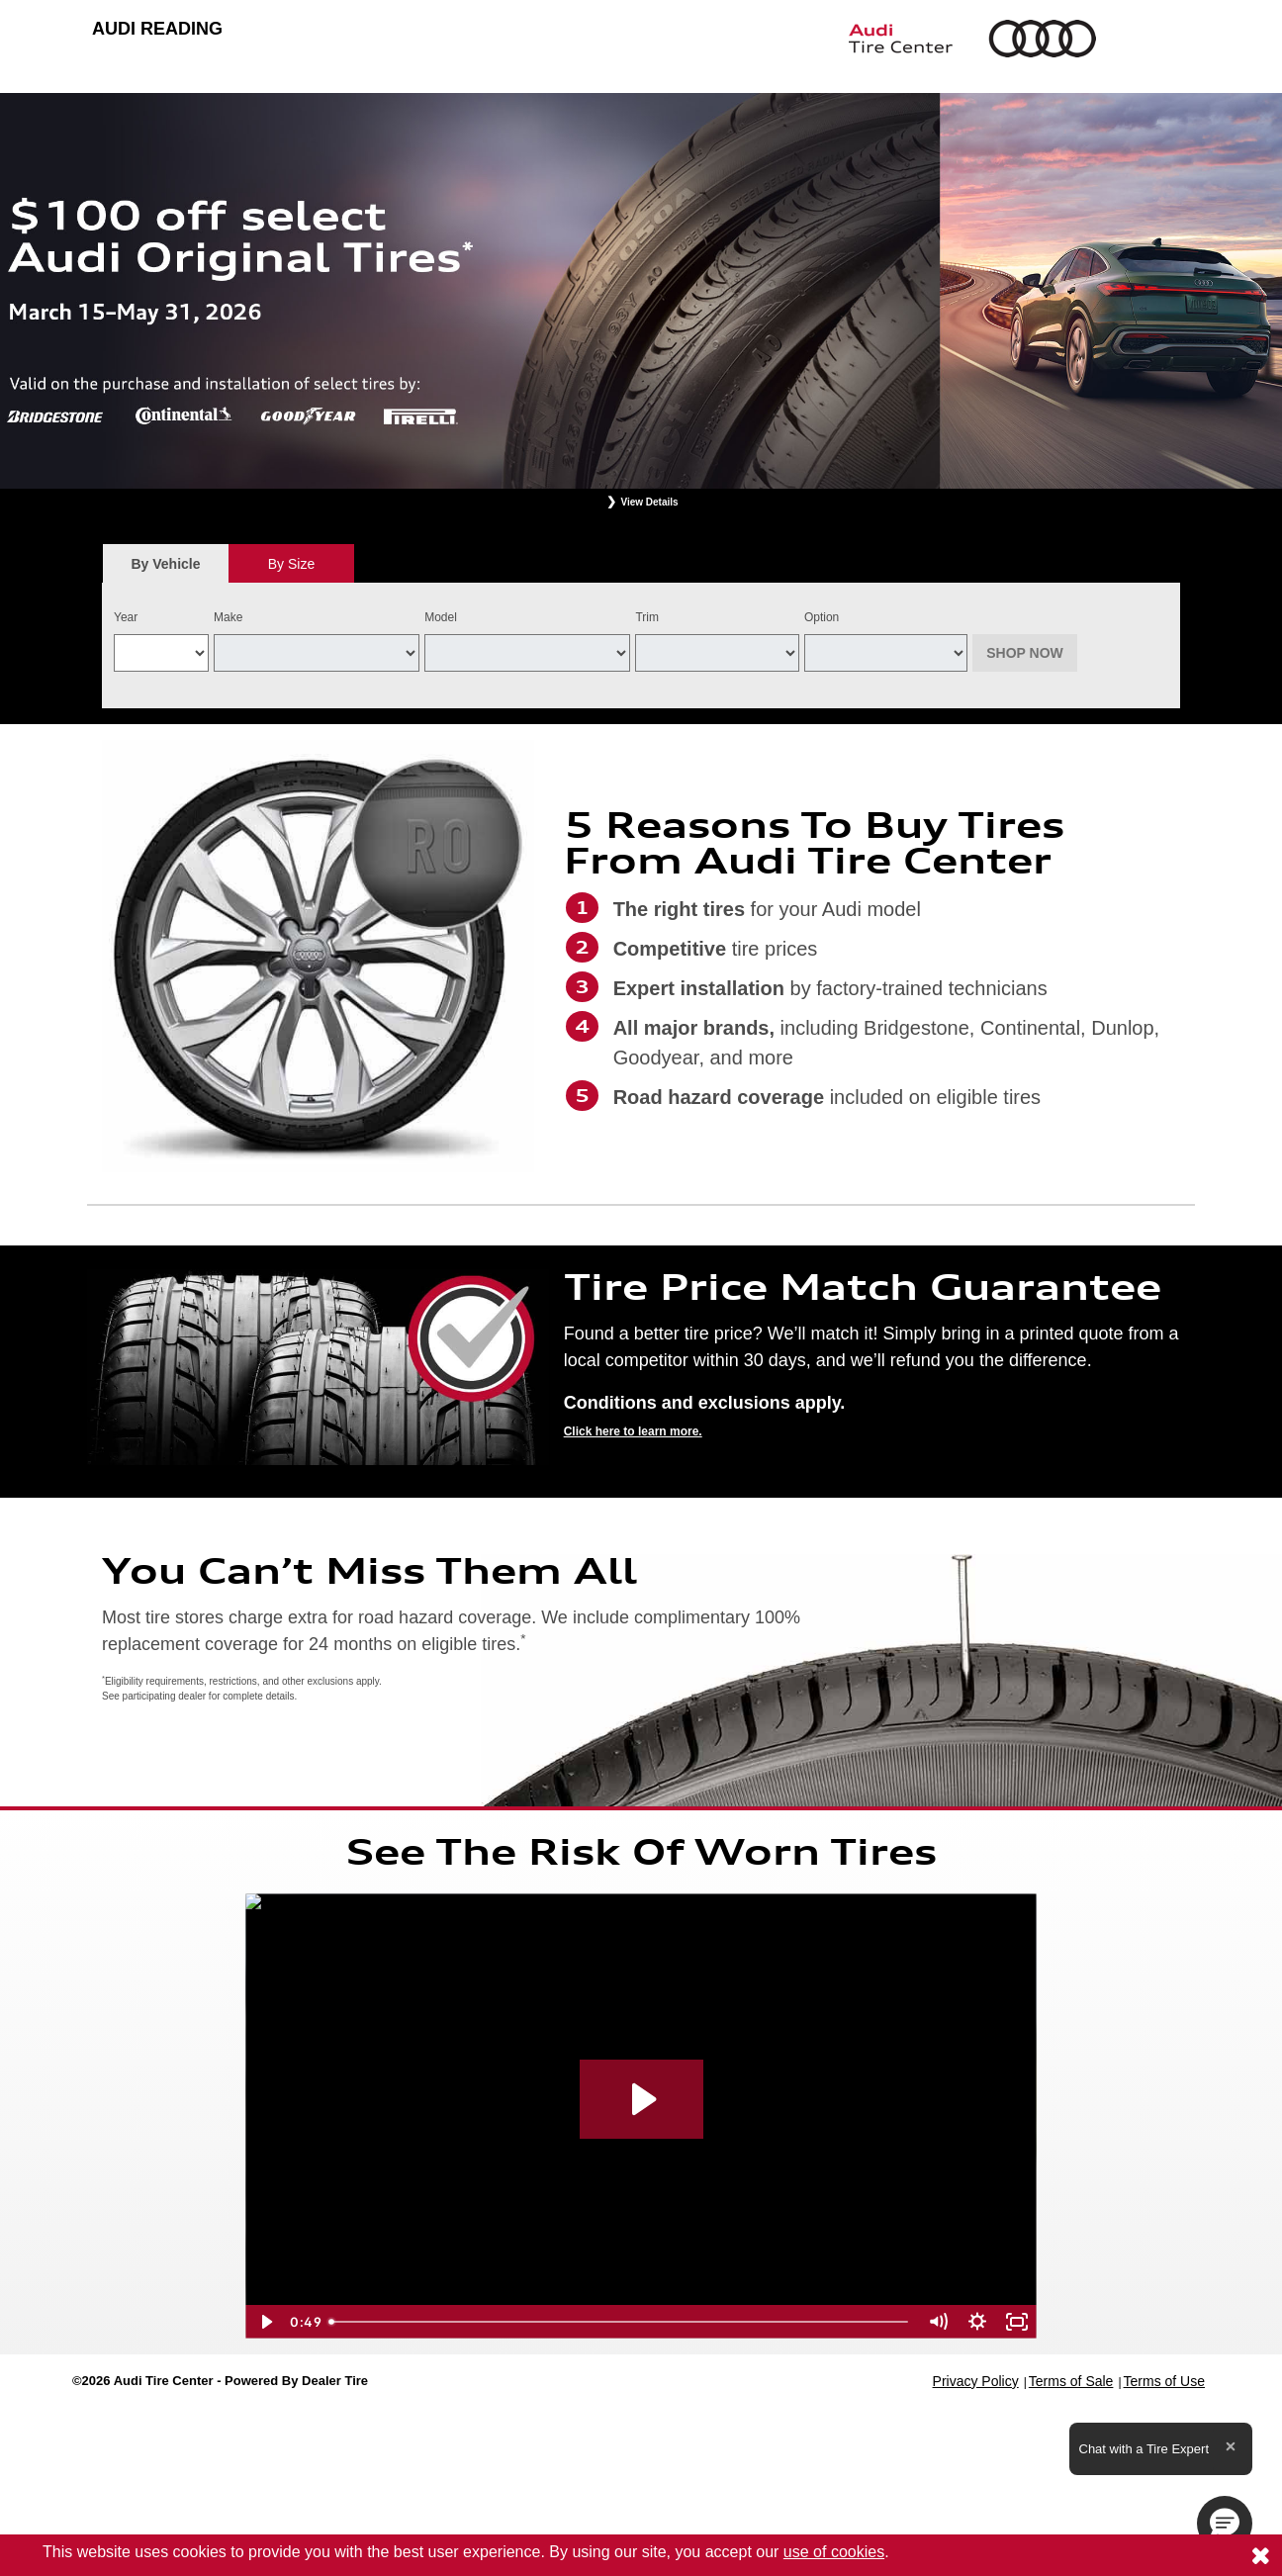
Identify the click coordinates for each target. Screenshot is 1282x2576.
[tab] (166, 563)
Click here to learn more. (633, 1431)
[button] (1224, 2523)
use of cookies (833, 2551)
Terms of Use (1164, 2381)
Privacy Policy (976, 2381)
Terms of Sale (1071, 2381)
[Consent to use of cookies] (1260, 2555)
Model (440, 617)
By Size (291, 564)
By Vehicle (166, 569)
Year (125, 617)
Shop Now (1024, 653)
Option (821, 617)
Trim (647, 617)
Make (228, 617)
